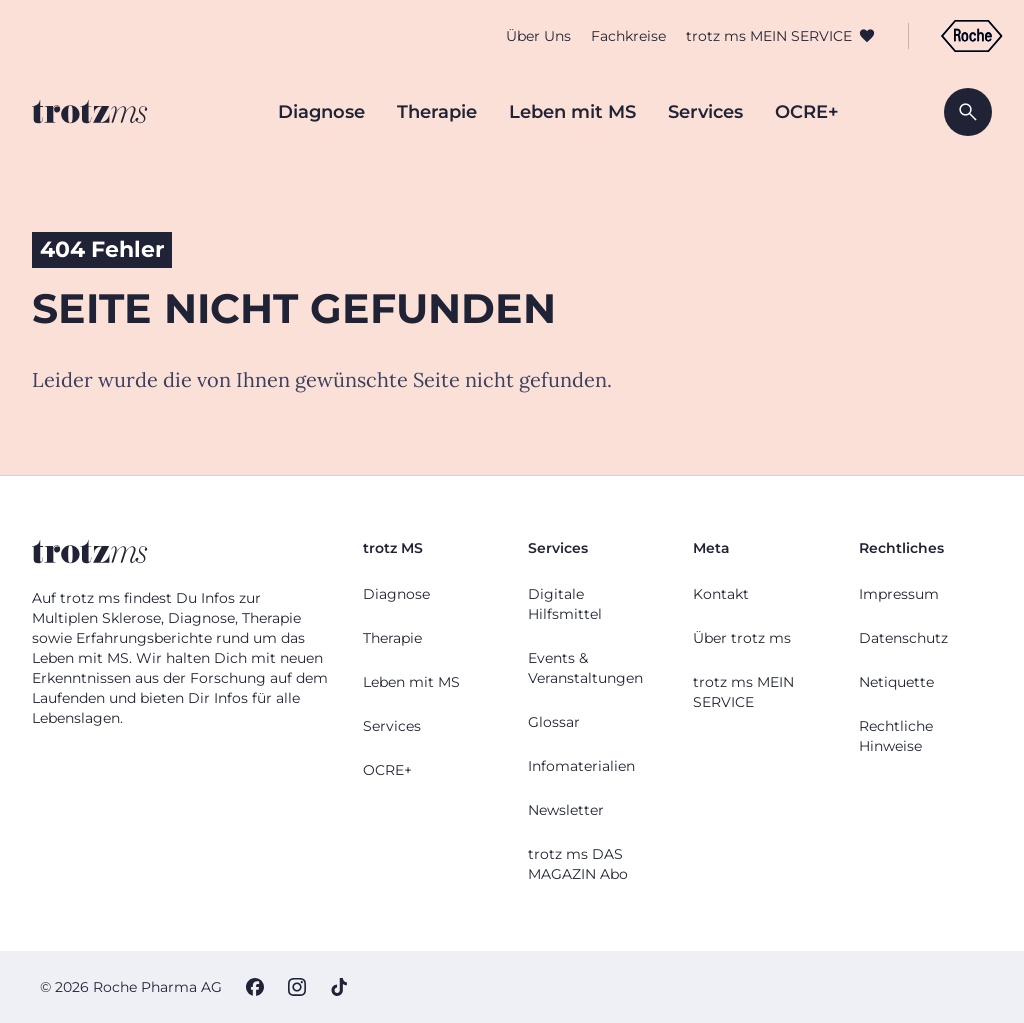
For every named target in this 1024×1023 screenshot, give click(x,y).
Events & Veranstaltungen (585, 668)
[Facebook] (255, 987)
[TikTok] (339, 987)
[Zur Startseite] (90, 112)
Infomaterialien (581, 766)
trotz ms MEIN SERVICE (758, 40)
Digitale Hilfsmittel (565, 604)
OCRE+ (807, 112)
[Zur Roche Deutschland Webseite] (961, 40)
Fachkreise (617, 40)
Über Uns (527, 40)
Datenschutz (903, 638)
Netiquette (896, 682)
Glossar (554, 722)
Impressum (899, 594)
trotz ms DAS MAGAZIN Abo (578, 864)
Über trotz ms (742, 638)
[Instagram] (297, 987)
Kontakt (721, 594)
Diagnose (321, 112)
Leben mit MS (572, 112)
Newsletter (566, 810)
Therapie (437, 112)
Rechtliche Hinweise (896, 736)
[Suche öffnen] (968, 112)
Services (705, 112)
